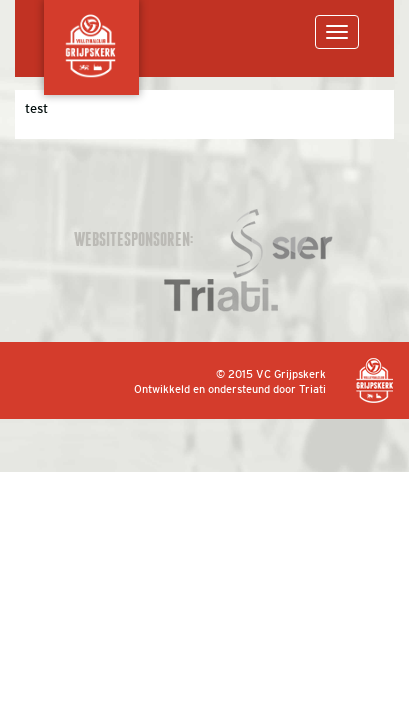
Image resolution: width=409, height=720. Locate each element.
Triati (312, 389)
